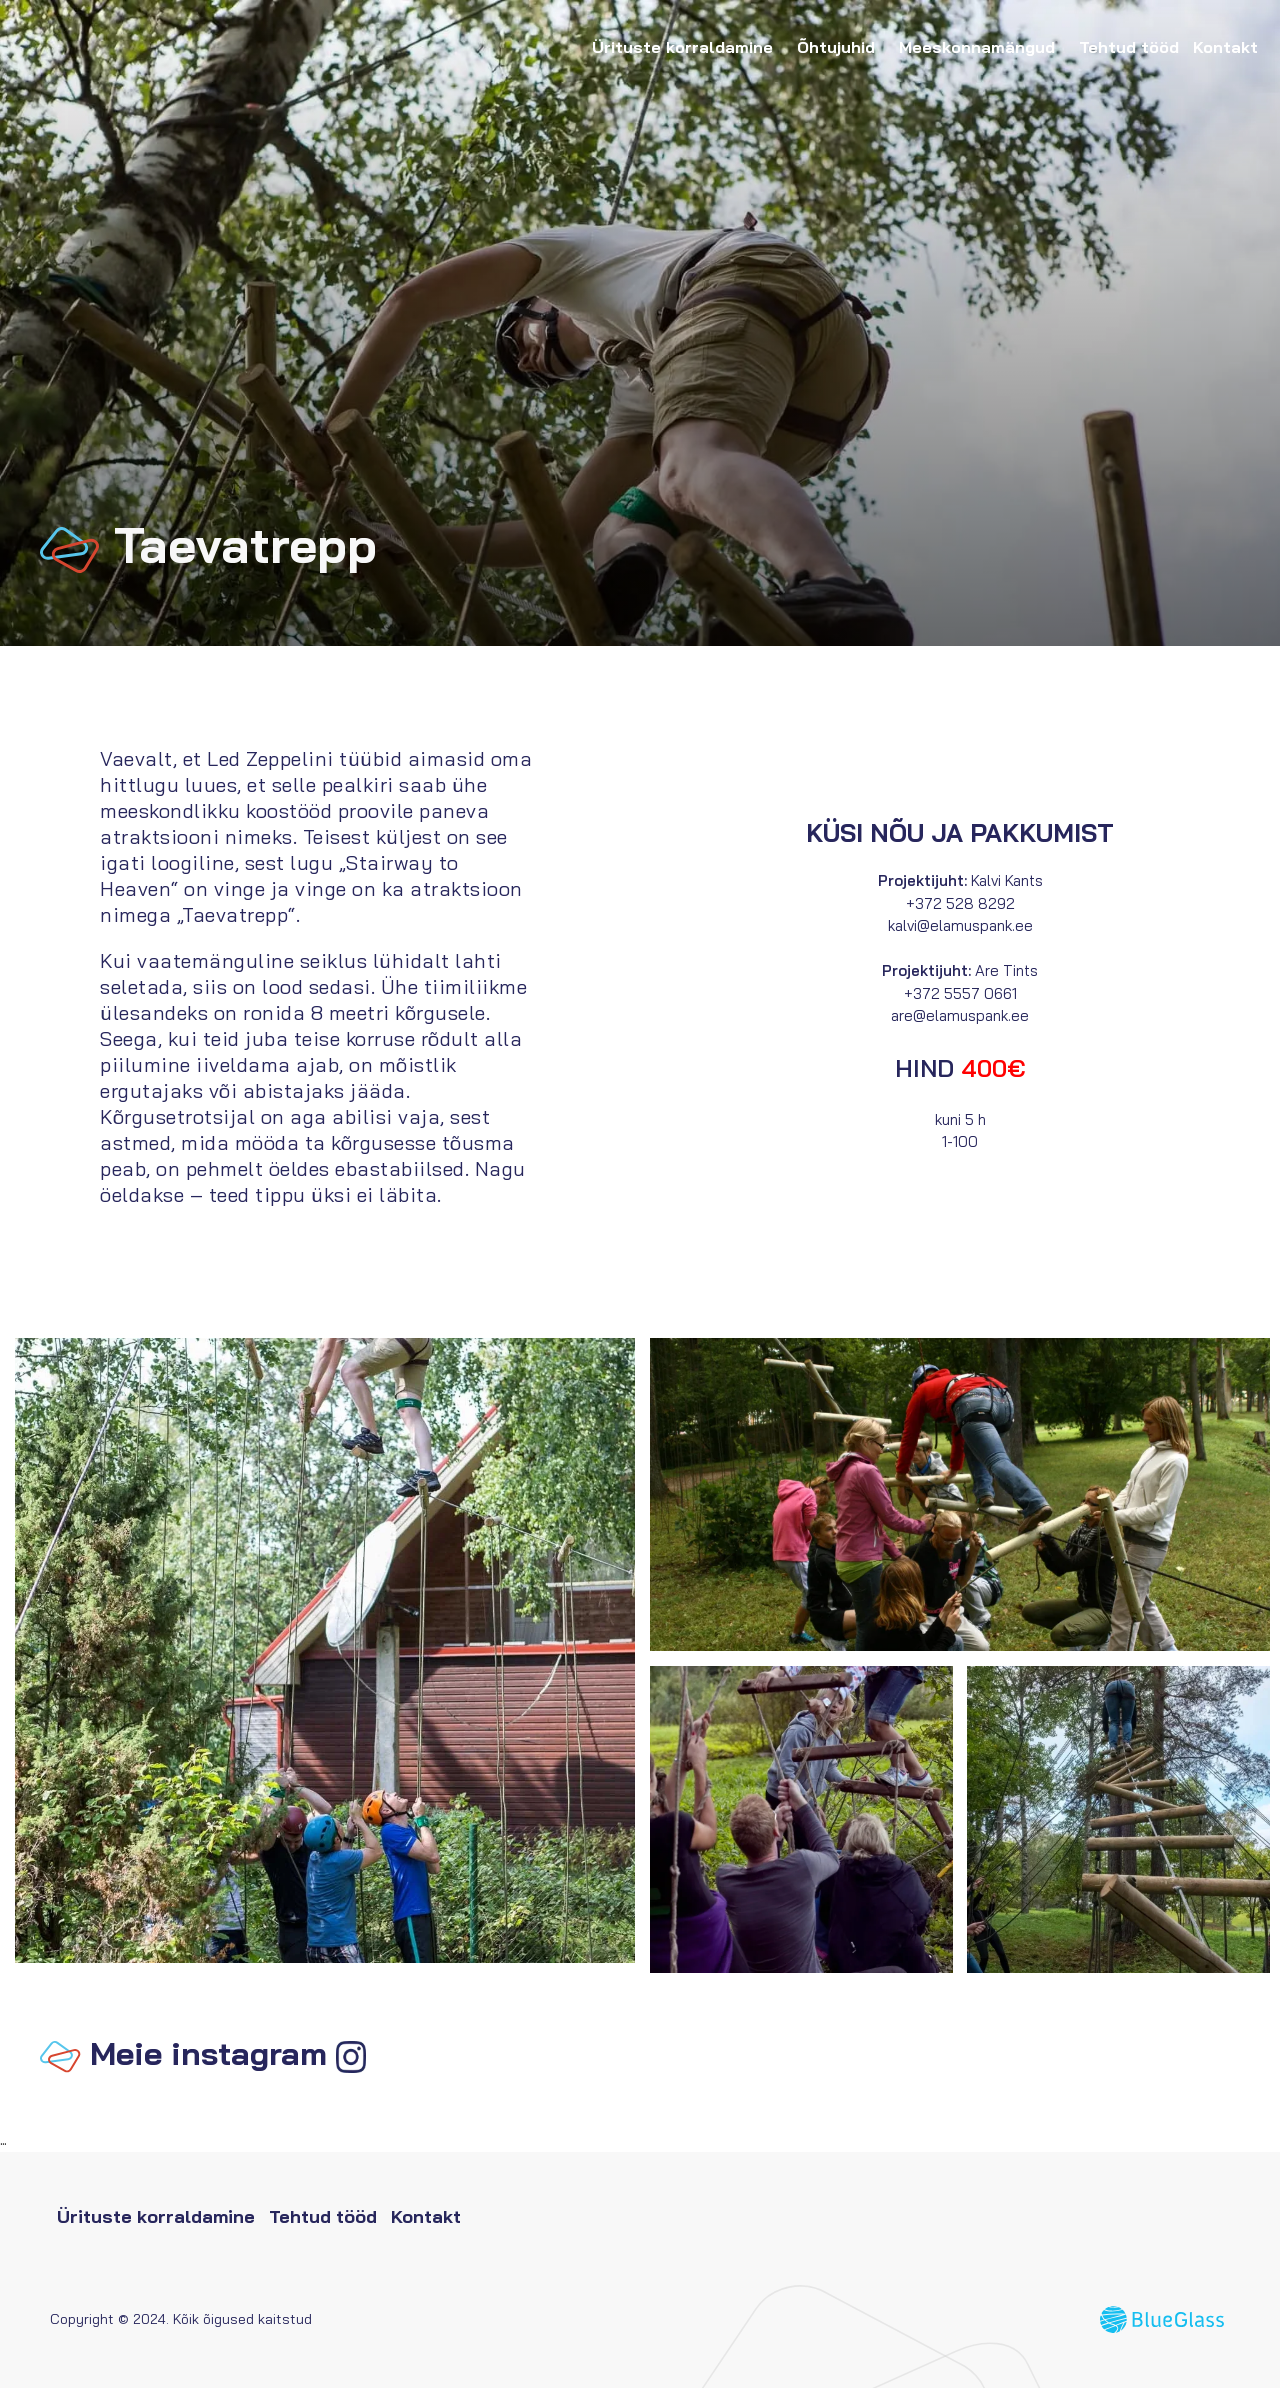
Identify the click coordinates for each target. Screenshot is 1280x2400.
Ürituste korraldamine (687, 47)
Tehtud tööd (1129, 47)
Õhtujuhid (841, 47)
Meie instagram (208, 2065)
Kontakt (1225, 47)
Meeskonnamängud (982, 47)
